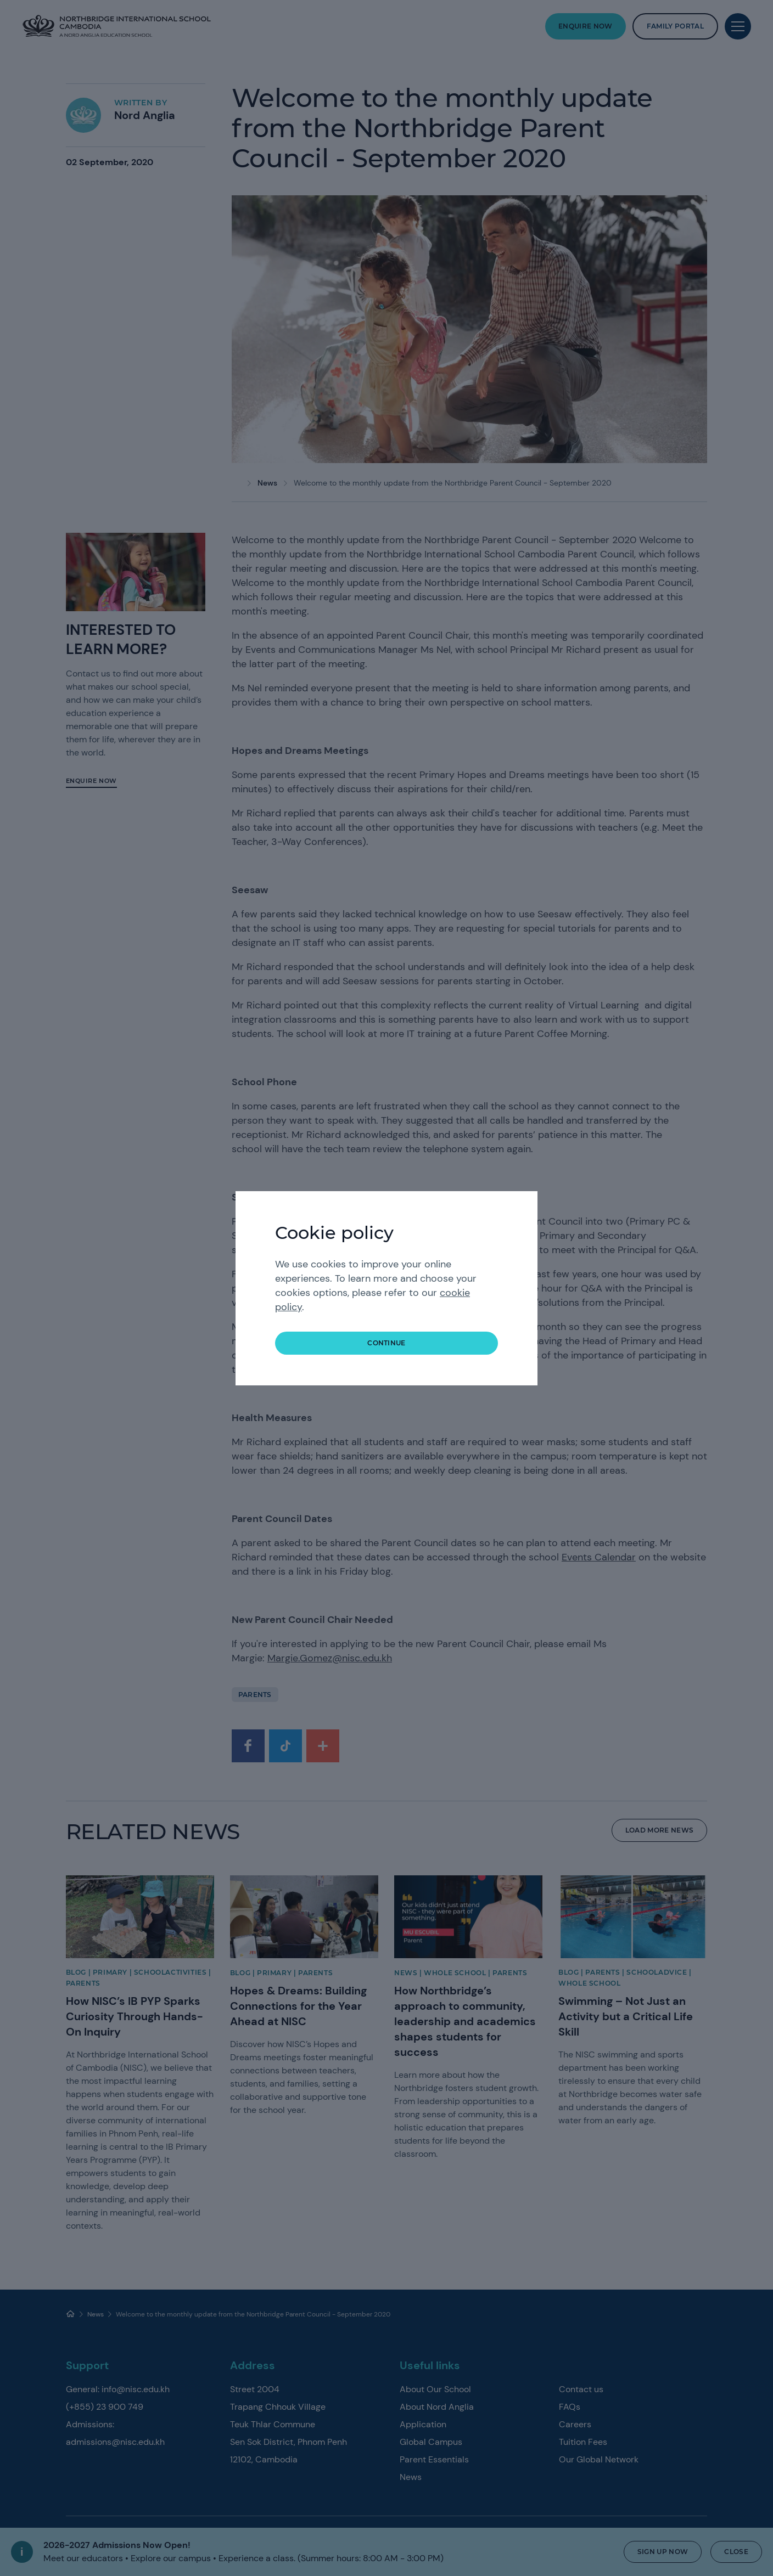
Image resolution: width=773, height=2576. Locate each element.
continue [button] (386, 1343)
